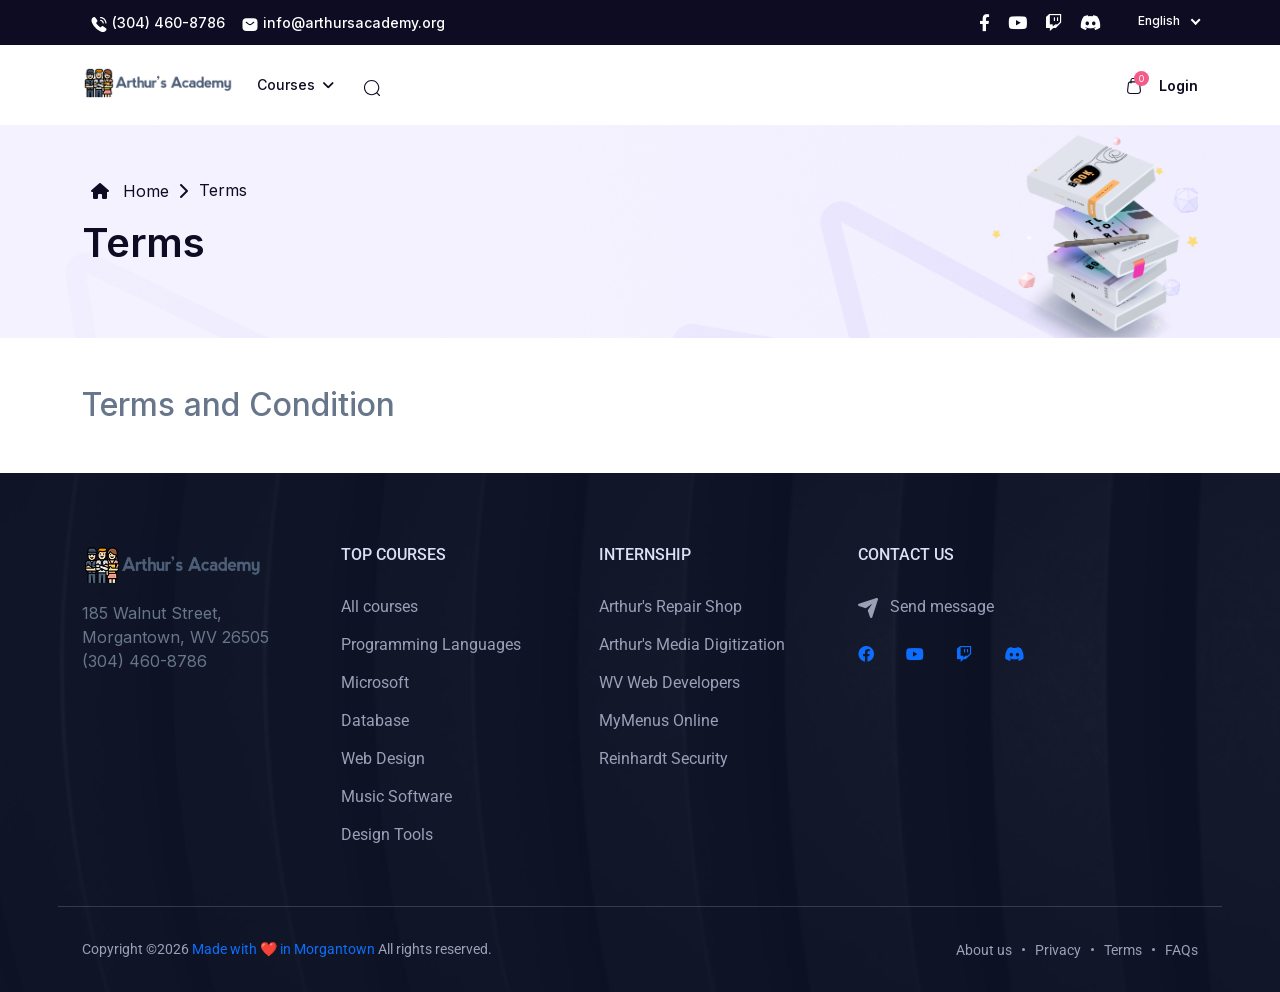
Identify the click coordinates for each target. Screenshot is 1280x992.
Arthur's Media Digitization (692, 644)
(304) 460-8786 (157, 24)
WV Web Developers (669, 682)
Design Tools (387, 834)
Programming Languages (431, 644)
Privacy (1058, 950)
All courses (379, 606)
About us (984, 950)
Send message (926, 607)
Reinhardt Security (663, 758)
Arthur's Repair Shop (670, 606)
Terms (1123, 950)
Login (1178, 85)
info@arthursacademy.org (343, 24)
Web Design (383, 758)
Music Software (396, 796)
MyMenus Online (658, 720)
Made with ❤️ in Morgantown (283, 949)
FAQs (1181, 950)
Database (375, 720)
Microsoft (375, 682)
